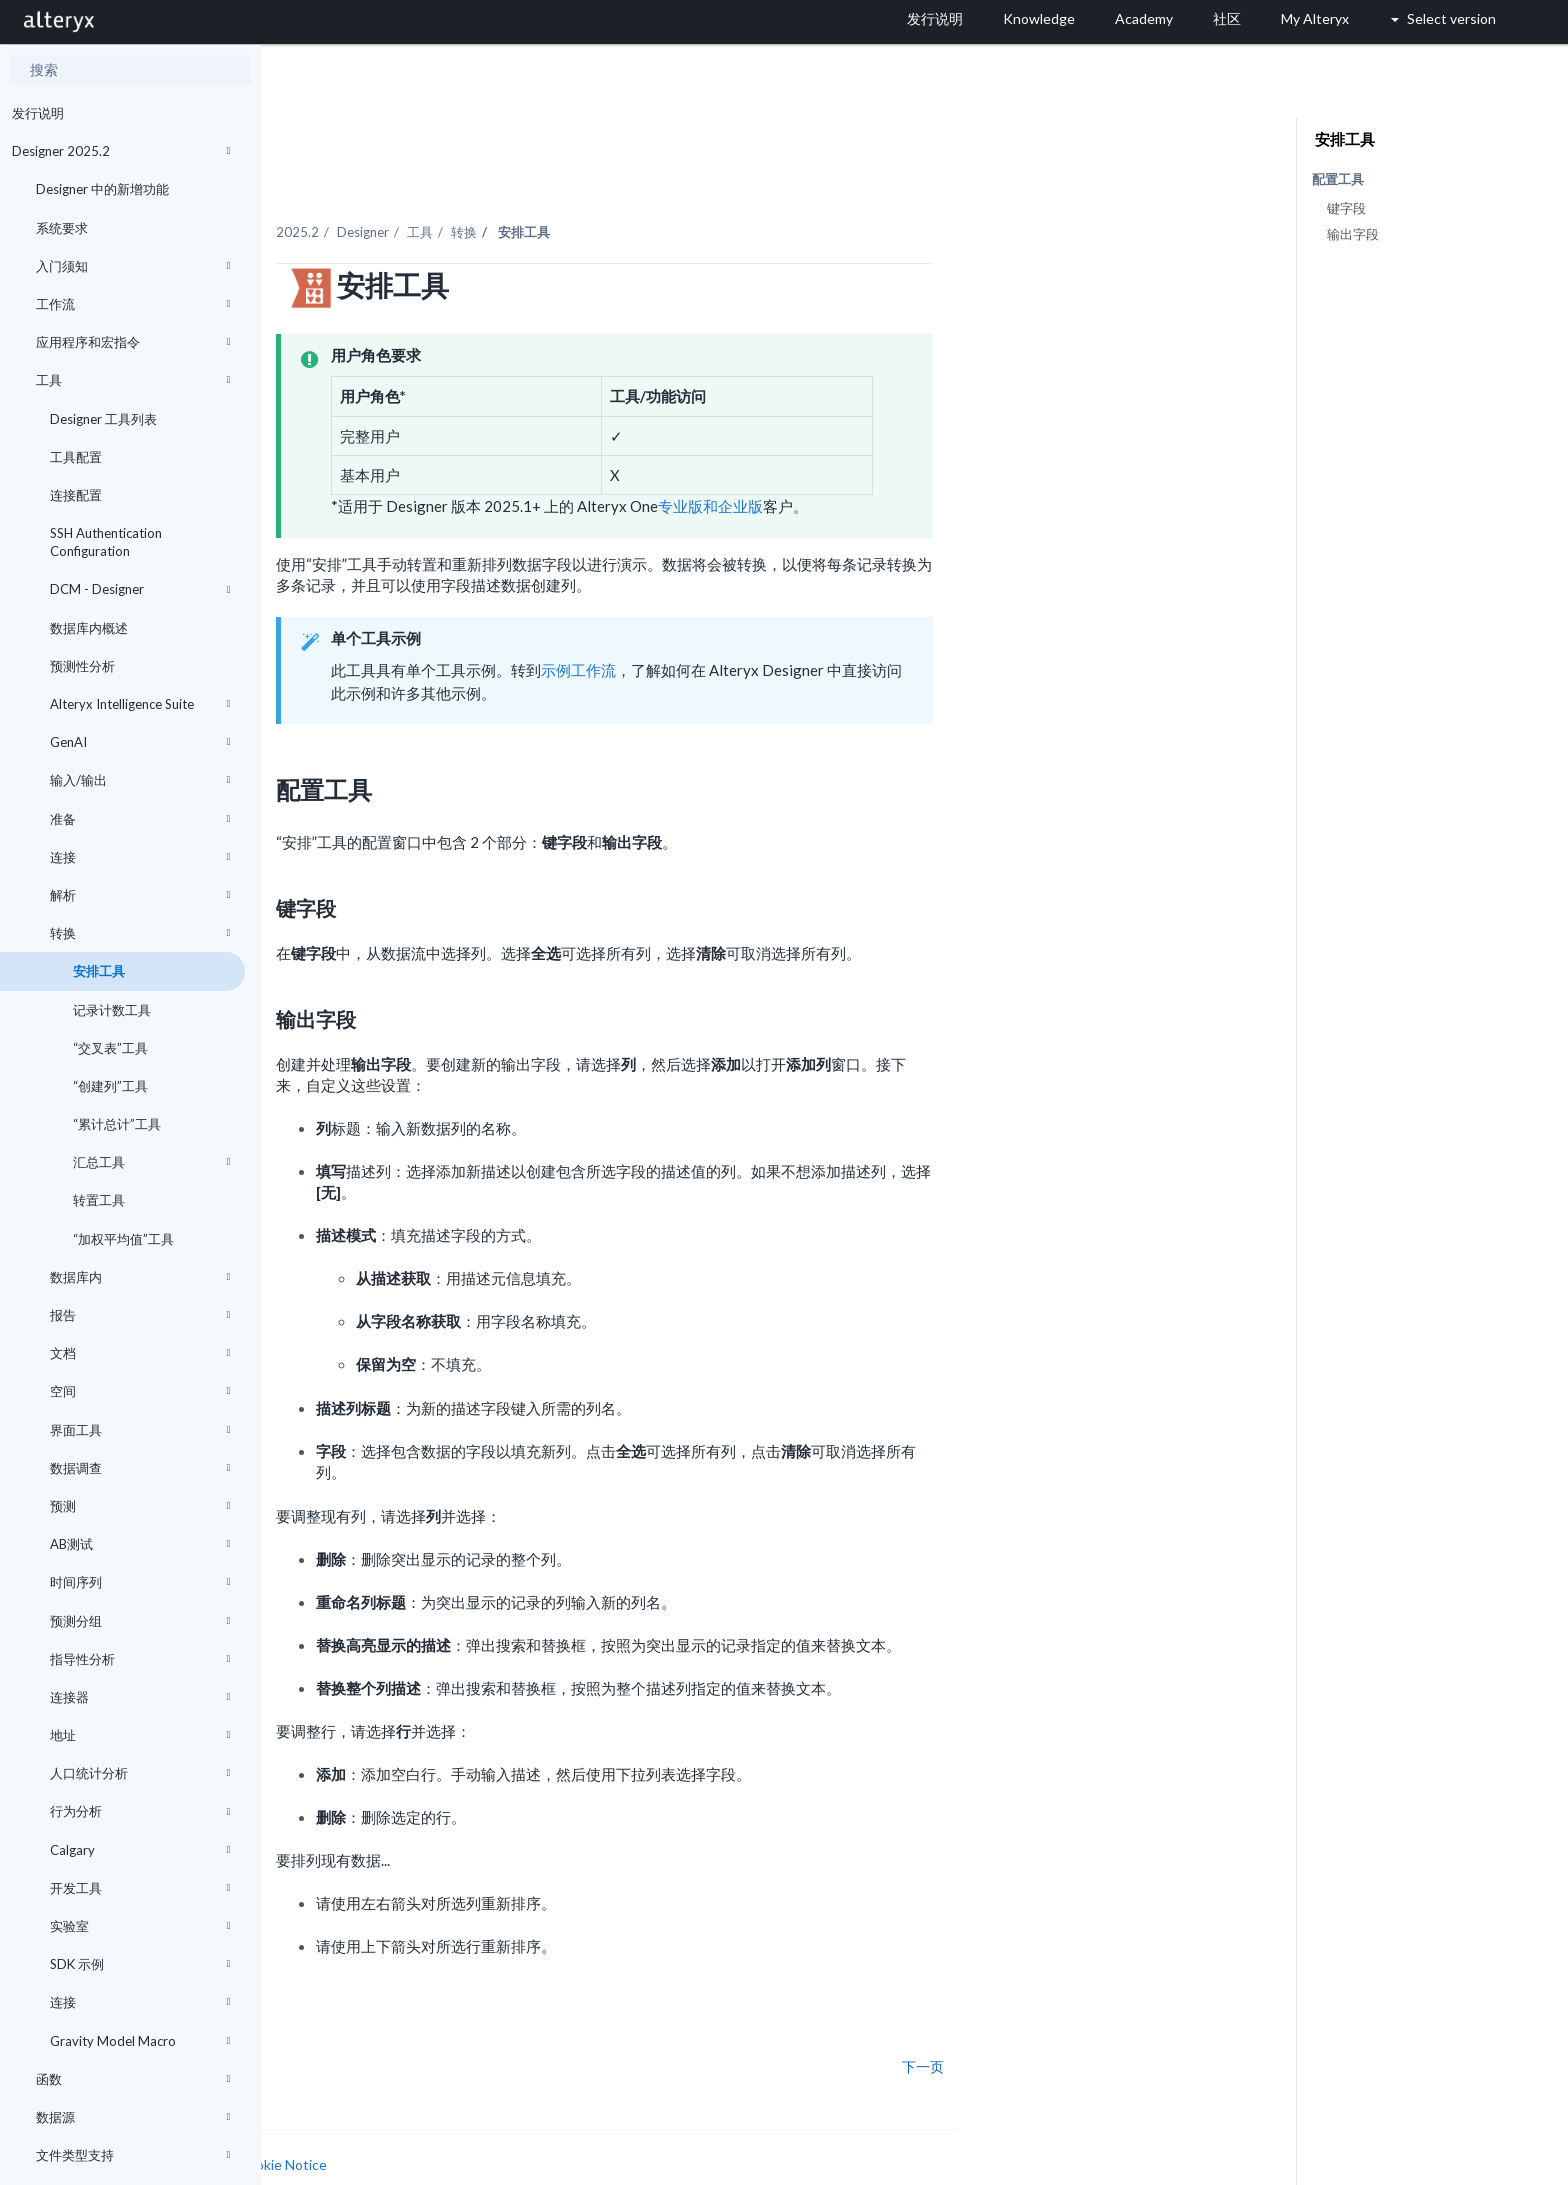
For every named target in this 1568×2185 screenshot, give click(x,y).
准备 (140, 819)
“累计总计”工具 (115, 1124)
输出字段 (1353, 234)
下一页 (1126, 2024)
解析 (140, 895)
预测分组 (140, 1621)
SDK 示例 (140, 1964)
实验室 (140, 1926)
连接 (140, 857)
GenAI (140, 742)
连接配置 (76, 495)
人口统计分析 (140, 1773)
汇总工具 (150, 1162)
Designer (566, 189)
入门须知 (133, 266)
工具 (133, 380)
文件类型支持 (133, 2155)
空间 (140, 1391)
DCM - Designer (140, 589)
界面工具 (140, 1430)
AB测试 (140, 1544)
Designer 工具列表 (103, 419)
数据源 (133, 2117)
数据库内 (140, 1277)
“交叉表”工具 (109, 1048)
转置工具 (97, 1200)
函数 (133, 2079)
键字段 (1346, 208)
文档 (140, 1353)
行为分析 (140, 1811)
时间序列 (140, 1582)
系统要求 (62, 228)
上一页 (321, 2024)
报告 (140, 1315)
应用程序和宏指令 (133, 342)
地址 (140, 1735)
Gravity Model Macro (140, 2041)
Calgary (140, 1850)
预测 (140, 1506)
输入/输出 (140, 780)
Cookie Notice (485, 2122)
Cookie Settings (336, 2141)
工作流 (133, 304)
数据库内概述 (89, 628)
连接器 (140, 1697)
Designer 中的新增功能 (102, 189)
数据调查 (140, 1468)
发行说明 (38, 113)
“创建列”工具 (109, 1086)
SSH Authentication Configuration (106, 542)
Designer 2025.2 (121, 151)
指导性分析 (140, 1659)
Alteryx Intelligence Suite (140, 704)
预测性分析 (82, 666)
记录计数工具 (110, 1010)
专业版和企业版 (913, 464)
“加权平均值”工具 (122, 1239)
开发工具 (140, 1888)
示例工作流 (781, 627)
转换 (140, 933)
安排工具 (97, 971)
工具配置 (76, 457)
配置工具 (1338, 179)
